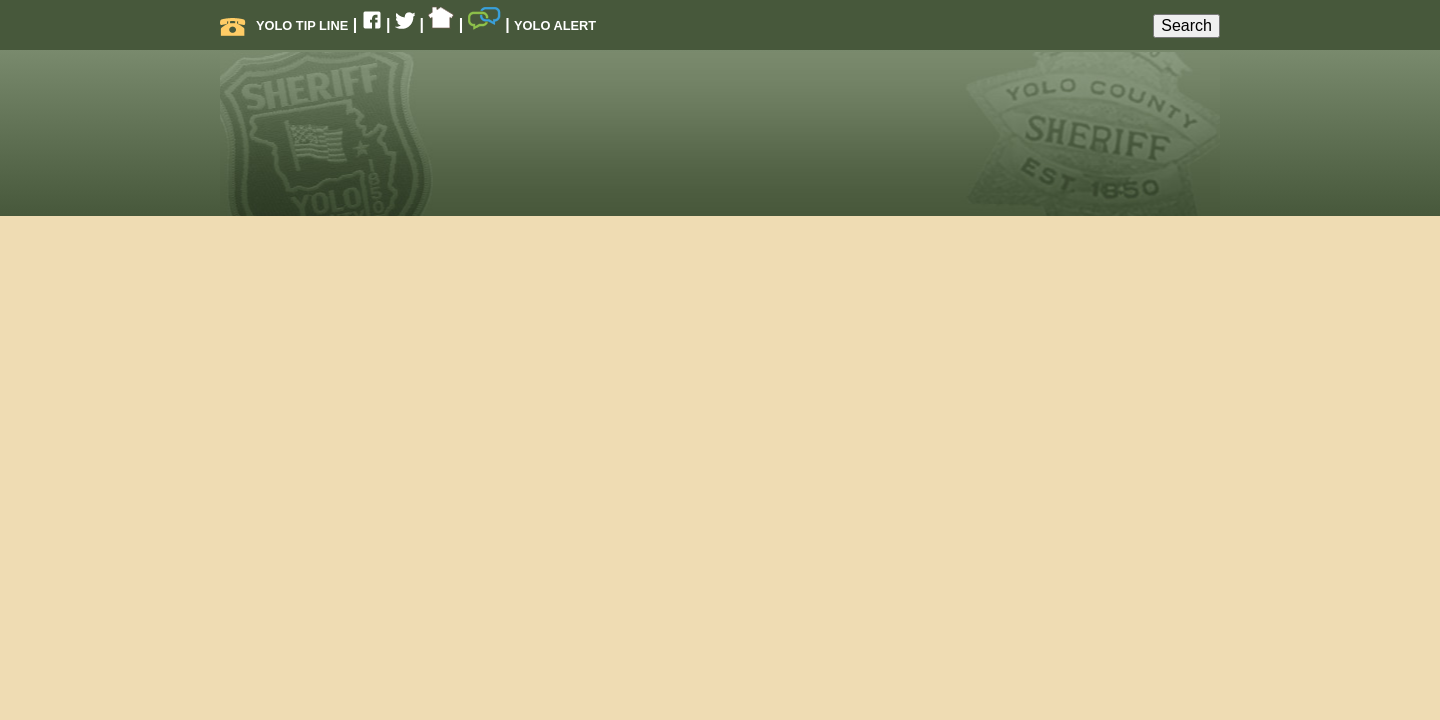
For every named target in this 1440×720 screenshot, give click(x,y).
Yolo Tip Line (284, 25)
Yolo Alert (555, 25)
